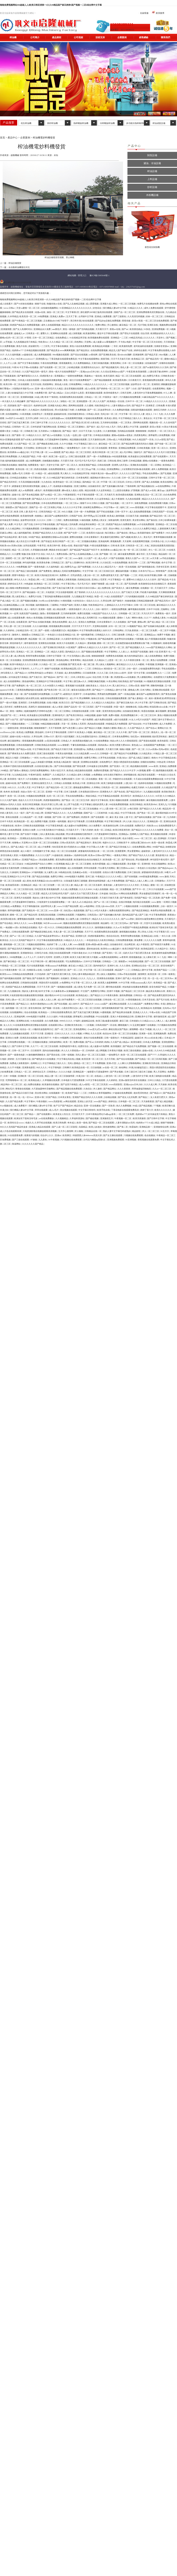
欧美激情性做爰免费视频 (164, 953)
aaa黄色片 (57, 329)
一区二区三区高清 (99, 1084)
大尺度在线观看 (169, 1080)
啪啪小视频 (125, 749)
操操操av (68, 855)
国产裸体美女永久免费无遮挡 (22, 753)
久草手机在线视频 (107, 758)
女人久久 (8, 1025)
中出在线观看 (102, 1016)
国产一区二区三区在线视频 (158, 961)
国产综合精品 (6, 923)
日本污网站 (145, 690)
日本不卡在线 (153, 609)
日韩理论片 (85, 919)
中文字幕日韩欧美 (113, 821)
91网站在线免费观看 (128, 893)
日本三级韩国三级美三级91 (62, 719)
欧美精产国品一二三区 (165, 970)
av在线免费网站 (163, 486)
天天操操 (59, 673)
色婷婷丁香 (52, 944)
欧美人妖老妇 (95, 1127)
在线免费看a (58, 448)
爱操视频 (91, 643)
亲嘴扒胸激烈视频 (96, 681)
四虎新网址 (48, 384)
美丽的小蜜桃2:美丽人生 (115, 728)
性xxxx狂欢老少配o (154, 1038)
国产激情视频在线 (146, 567)
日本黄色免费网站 (121, 736)
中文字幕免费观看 (158, 915)
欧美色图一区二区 (112, 859)
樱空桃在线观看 (56, 961)
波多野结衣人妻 (48, 906)
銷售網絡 (143, 37)
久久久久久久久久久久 (60, 422)
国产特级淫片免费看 (160, 944)
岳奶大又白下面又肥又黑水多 (84, 893)
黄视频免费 (115, 541)
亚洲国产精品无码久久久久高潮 (48, 533)
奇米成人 (71, 1122)
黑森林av (88, 376)
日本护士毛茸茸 (45, 957)
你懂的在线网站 (148, 762)
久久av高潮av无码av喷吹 (158, 749)
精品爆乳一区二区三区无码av (115, 923)
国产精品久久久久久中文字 (45, 499)
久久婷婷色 (9, 630)
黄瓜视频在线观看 (159, 834)
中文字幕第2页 (72, 312)
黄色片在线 (21, 346)
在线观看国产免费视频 (154, 745)
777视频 (157, 1105)
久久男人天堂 (24, 787)
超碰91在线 (15, 736)
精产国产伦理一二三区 (75, 533)
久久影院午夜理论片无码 (73, 639)
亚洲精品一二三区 (119, 337)
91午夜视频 (54, 1139)
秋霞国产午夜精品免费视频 (136, 927)
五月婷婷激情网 (68, 613)
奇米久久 (71, 618)
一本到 (35, 758)
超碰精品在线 (88, 1021)
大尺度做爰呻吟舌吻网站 (57, 439)
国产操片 (91, 427)
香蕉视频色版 (135, 957)
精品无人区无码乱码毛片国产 (55, 893)
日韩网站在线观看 (66, 915)
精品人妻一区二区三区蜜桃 (78, 864)
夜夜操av (172, 915)
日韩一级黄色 (168, 974)
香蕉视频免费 (53, 613)
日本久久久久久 (62, 1033)
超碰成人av (19, 333)
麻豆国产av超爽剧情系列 (56, 516)
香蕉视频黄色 (65, 363)
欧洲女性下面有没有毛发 (161, 927)
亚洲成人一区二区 (25, 651)
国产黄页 (72, 664)
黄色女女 (148, 418)
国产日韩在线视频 (63, 766)
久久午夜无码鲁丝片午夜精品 (51, 830)
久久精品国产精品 (27, 456)
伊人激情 (97, 1089)
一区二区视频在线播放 (86, 541)
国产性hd (32, 622)
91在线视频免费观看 (149, 906)
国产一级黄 (43, 630)
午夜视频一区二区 (123, 1118)
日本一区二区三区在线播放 (86, 808)
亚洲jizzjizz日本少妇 (90, 371)
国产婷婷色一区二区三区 (109, 388)
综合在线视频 (31, 1012)
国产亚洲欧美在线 (107, 354)
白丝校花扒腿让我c (44, 766)
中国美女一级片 (110, 397)
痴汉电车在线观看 (146, 775)
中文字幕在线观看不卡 (156, 507)
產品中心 (13, 137)
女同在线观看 (29, 545)
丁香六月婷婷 (87, 830)
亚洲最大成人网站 (109, 304)
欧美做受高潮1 (13, 885)
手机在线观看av (168, 668)
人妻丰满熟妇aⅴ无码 (121, 405)
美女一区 (169, 830)
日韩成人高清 (93, 414)
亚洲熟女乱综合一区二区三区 (148, 494)
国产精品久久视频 (93, 728)
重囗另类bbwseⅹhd (126, 868)
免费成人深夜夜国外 (20, 1063)
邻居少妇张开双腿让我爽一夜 (153, 575)
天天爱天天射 (67, 461)
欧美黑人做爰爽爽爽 (108, 982)
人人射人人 (124, 651)
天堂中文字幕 (53, 465)
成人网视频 (101, 1050)
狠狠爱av (10, 507)
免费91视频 (114, 715)
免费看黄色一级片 (36, 465)
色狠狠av (39, 516)
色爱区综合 (83, 1046)
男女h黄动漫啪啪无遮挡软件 (79, 834)
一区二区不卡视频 (167, 630)
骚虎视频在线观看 (164, 770)
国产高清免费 (131, 584)
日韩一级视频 (68, 1055)
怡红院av (135, 736)
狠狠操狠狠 (146, 736)
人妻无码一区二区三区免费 (117, 1076)
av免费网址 (65, 982)
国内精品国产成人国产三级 (135, 915)
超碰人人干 (46, 486)
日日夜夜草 (36, 1050)
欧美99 (18, 825)
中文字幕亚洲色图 (54, 825)
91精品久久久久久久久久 (95, 384)
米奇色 (22, 715)
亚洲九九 (162, 804)
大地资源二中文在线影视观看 (59, 592)
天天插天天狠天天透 (109, 898)
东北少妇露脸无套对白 (87, 736)
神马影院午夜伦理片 (160, 859)
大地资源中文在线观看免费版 (51, 902)
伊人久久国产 (99, 401)
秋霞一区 (99, 596)
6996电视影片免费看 (75, 876)
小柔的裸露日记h (58, 630)
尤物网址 (165, 609)
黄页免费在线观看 (64, 859)
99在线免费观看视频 (119, 804)
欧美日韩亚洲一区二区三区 (106, 452)
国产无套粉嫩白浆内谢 (113, 486)
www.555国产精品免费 (68, 906)
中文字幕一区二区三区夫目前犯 (147, 342)
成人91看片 (26, 851)
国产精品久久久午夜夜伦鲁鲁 (104, 995)
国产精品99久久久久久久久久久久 (43, 401)
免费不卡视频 (163, 634)
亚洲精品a (124, 834)
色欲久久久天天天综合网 (30, 800)
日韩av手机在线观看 (127, 974)
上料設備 (152, 179)
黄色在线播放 (12, 808)
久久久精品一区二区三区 (61, 342)
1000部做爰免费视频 (148, 876)
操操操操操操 (44, 707)
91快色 (147, 329)
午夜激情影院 (69, 494)
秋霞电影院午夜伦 (68, 1046)
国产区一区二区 (117, 647)
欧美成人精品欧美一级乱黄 (67, 762)
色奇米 (7, 791)
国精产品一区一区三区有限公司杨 (45, 507)
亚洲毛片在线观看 (23, 898)
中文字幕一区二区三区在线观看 (99, 970)
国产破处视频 (92, 1118)
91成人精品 (114, 813)
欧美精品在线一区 (81, 1067)
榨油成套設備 (159, 123)
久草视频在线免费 (39, 550)
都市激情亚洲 (31, 643)
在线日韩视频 (125, 902)
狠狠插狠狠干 (40, 728)
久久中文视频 (66, 444)
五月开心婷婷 (32, 418)
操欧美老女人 (92, 685)
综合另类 (145, 333)
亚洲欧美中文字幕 (144, 1016)
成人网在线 (19, 656)
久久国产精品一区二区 (25, 444)
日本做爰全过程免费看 (98, 766)
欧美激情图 (141, 371)
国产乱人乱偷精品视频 (74, 304)
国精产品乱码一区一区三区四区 (79, 707)
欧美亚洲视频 (60, 868)
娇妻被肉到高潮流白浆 (89, 851)
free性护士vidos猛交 (15, 418)
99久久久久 (41, 1067)
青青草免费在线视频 (35, 656)
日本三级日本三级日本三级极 (138, 1072)
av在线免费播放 (46, 1118)
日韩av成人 (112, 439)
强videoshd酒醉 (124, 354)
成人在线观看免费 (16, 618)
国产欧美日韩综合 (75, 715)
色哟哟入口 (36, 1063)
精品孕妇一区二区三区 (12, 1084)
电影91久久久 (109, 842)
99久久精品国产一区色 (143, 439)
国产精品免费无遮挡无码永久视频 (137, 444)
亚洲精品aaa (150, 634)
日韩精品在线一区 (29, 868)
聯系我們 (165, 37)
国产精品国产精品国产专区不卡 (85, 550)
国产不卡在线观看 (104, 707)
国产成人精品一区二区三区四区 (76, 452)
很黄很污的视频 (32, 1135)
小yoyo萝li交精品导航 (41, 588)
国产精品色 (163, 579)
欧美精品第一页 (22, 821)
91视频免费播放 (27, 855)
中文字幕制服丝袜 (31, 906)
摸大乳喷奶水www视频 (75, 847)
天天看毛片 (170, 919)
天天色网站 (29, 448)
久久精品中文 (162, 948)
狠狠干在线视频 (52, 668)
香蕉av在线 (115, 329)
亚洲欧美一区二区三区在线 (31, 1076)
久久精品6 (99, 660)
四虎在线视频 (40, 469)
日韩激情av (25, 758)
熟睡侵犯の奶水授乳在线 (28, 698)
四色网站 (78, 342)
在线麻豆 (65, 978)
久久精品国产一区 (29, 817)
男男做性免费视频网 (107, 694)
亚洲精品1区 (105, 736)
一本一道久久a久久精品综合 (79, 902)
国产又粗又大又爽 (130, 592)
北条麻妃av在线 (79, 872)
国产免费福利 (18, 685)
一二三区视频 (33, 724)
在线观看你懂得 (137, 800)
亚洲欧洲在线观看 (161, 690)
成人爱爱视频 (92, 304)
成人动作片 (74, 1004)
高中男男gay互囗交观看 (95, 516)
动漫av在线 (40, 312)
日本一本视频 (10, 1076)
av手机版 (8, 342)
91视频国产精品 (135, 626)
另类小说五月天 (58, 770)
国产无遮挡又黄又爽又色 (59, 974)
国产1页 (30, 813)
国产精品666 (50, 677)
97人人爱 (104, 808)
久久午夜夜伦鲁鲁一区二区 (137, 660)
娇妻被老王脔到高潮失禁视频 (26, 486)
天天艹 (119, 906)
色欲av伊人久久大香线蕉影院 (124, 741)
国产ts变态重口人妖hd (73, 728)
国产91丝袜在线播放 (24, 304)
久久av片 (117, 927)
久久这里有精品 (104, 490)
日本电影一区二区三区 (129, 1101)
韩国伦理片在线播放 (76, 948)
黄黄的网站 (115, 363)
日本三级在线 (134, 872)
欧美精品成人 (82, 995)
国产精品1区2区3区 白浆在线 (85, 422)
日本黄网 (4, 995)
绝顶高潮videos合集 (159, 707)
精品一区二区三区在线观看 (129, 376)
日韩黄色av (52, 1072)
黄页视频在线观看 (94, 393)
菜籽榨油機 (52, 123)
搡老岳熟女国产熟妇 (118, 1029)
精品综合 (78, 1105)
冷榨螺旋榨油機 (107, 123)
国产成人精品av (56, 393)
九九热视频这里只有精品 (25, 342)
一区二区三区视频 (127, 304)
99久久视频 (67, 511)
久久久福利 (52, 1016)
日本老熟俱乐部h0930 (88, 791)
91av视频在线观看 (107, 618)
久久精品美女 (145, 753)
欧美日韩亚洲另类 (121, 830)
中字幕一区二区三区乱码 (113, 482)
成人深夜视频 (75, 333)
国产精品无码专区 (9, 482)
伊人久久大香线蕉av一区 (73, 1050)
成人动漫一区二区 (114, 584)
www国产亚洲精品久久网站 (159, 647)
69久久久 (12, 787)
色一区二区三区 (34, 685)
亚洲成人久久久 (78, 978)
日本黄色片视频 (115, 1050)
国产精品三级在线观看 (27, 571)
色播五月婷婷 (138, 787)
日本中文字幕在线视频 (44, 524)
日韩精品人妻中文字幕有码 (17, 668)
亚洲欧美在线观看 (139, 465)
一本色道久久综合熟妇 (146, 868)
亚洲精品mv (25, 872)
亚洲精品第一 (79, 1072)
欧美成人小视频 (85, 732)
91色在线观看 (37, 1021)
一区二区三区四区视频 (119, 384)
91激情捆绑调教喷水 (36, 1055)
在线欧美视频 (44, 622)
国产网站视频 (154, 562)
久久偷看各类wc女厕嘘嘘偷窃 (65, 991)
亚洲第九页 (81, 936)
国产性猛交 (46, 541)
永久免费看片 (95, 825)
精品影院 (136, 1131)
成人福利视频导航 (23, 533)
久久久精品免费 (81, 753)
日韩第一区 (29, 473)
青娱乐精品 (91, 796)
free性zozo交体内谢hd (49, 601)
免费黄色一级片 (163, 613)
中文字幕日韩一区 (39, 961)
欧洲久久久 (136, 537)
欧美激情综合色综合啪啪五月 (153, 584)
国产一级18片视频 (9, 702)
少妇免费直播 (6, 1072)
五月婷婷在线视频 (109, 422)
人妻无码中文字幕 (140, 1076)
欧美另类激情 (139, 1118)
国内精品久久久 (73, 651)
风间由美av (103, 745)
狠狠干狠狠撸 (69, 838)
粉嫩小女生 (5, 435)
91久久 (51, 927)
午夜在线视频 (65, 1016)
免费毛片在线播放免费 (148, 304)
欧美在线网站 (167, 482)
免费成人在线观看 (95, 749)
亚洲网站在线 (23, 1021)
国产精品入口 (23, 1004)
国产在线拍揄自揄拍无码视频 (34, 719)
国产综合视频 (112, 503)
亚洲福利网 (19, 1016)
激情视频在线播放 (103, 927)
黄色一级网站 (16, 711)
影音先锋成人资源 (9, 855)
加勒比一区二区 (68, 401)
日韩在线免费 (104, 465)
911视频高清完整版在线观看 (157, 681)
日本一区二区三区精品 (43, 337)
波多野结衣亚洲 (28, 520)
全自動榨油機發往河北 (19, 267)
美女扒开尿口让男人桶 (52, 804)
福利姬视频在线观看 (15, 461)
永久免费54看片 (19, 410)
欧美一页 (67, 1042)
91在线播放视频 (11, 1029)
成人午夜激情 (118, 499)
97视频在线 (91, 639)
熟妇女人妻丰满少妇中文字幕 (47, 898)
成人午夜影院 (143, 944)
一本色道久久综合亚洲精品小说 (60, 634)
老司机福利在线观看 (143, 346)
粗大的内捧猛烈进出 (134, 656)
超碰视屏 (144, 427)
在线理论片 (37, 414)
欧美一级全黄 (158, 842)
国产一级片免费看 (85, 719)
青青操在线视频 (23, 1089)
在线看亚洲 (21, 622)
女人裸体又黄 (149, 957)
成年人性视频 (84, 775)
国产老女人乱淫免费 (128, 1097)
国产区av (89, 1042)
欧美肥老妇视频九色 (83, 741)
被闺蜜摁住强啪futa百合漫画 (55, 537)
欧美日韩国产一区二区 (64, 541)
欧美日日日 (64, 702)
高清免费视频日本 (129, 715)
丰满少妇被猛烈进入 (139, 1067)
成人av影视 (90, 388)
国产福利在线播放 (143, 817)
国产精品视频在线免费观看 (69, 1089)
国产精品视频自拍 (146, 486)
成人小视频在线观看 (116, 864)
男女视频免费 (142, 859)
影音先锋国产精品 (158, 987)
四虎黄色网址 (140, 435)
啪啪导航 (22, 465)
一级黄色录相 (12, 728)
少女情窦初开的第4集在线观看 (135, 469)
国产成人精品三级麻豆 (140, 758)
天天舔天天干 (72, 830)
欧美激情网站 (89, 333)
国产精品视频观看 (103, 380)
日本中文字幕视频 (92, 961)
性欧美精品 (123, 681)
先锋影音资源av (161, 346)
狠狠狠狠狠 (141, 431)
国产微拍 (27, 978)
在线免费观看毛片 (167, 825)
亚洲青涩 (150, 405)
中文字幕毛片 (38, 787)
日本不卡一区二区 (134, 401)
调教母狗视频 (157, 685)
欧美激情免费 (126, 346)
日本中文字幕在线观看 (56, 732)
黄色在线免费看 (60, 622)
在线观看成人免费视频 (54, 919)
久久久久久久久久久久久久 (29, 647)
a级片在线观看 (121, 719)
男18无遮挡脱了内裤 (65, 410)
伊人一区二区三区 (157, 550)
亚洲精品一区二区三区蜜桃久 (72, 427)
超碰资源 (145, 851)
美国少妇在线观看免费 (60, 953)
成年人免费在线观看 (154, 308)
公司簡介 (34, 37)
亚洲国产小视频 (44, 808)
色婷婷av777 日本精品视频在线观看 (29, 350)
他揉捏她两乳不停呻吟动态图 (38, 711)
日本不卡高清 (6, 821)
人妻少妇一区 (130, 783)
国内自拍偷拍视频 (51, 1050)
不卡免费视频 (99, 1063)
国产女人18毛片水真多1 (96, 910)
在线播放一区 (147, 588)
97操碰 (34, 1139)
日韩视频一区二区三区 (129, 613)
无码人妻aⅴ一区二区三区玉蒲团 (21, 999)
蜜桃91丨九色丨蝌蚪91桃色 (130, 618)
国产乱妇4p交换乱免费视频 (108, 320)
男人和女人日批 (145, 932)
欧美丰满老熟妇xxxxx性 (42, 1004)
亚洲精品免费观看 (127, 448)
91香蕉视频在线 (133, 999)
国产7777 (152, 1055)
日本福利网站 (89, 694)
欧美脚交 (67, 1135)
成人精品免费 (59, 609)
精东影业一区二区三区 (115, 668)
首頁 (2, 137)
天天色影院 (5, 550)
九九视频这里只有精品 (83, 596)
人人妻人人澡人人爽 (47, 999)
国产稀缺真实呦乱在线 (48, 444)
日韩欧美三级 (31, 431)
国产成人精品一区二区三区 (24, 847)
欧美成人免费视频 (25, 732)
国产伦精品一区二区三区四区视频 (151, 1059)
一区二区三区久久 (166, 431)
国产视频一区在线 (51, 1008)
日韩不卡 (72, 732)
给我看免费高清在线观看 (72, 397)
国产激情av (15, 770)
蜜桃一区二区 (157, 885)
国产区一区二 (63, 677)
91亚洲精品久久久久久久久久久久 (76, 308)
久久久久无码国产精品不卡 (23, 940)
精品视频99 (73, 630)
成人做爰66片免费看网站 (76, 825)
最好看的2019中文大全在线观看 (60, 995)
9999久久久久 (66, 1021)
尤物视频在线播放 (51, 461)
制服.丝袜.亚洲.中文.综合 (33, 554)
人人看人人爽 (65, 944)
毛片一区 (42, 927)
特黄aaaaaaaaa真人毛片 (142, 982)
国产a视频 (125, 537)
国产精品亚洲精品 (141, 910)
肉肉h (107, 1042)
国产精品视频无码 (110, 367)
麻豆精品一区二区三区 (110, 444)
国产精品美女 (83, 350)
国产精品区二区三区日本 (133, 991)
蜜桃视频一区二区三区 (14, 944)
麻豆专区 (140, 554)
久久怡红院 (105, 562)
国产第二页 (122, 1127)
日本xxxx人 (9, 698)
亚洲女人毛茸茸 (99, 579)
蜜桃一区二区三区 (106, 643)
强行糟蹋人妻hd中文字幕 (115, 308)
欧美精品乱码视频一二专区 (105, 346)
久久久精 (116, 477)
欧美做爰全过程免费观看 (140, 456)
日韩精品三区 (57, 562)
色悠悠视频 (79, 910)
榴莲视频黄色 (16, 609)
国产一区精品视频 (127, 694)
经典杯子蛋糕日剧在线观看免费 (19, 766)
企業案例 (122, 37)
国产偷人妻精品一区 (138, 698)
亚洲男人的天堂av (120, 465)
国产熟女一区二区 (146, 813)
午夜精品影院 (127, 1038)
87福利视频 (37, 872)
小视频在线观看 (131, 906)
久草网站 (96, 787)
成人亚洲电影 (160, 838)
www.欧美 (154, 766)
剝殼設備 (152, 155)
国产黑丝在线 (53, 1055)
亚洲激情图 (6, 329)
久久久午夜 (121, 732)
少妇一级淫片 (102, 609)
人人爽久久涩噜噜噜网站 (130, 1063)
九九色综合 (46, 482)
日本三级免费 (70, 791)
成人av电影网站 (87, 906)
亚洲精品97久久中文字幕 (19, 876)
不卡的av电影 (125, 342)
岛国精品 (83, 1127)
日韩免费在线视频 (16, 1042)
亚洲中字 (77, 694)
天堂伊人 (160, 337)
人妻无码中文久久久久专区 (164, 851)
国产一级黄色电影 (36, 567)
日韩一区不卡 (121, 511)
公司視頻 (78, 37)
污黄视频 (139, 639)
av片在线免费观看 (146, 524)
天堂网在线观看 (100, 626)
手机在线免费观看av (75, 796)
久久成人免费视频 (69, 889)
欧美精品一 (13, 838)
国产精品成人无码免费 (67, 524)
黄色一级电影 (69, 329)
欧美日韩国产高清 (131, 948)
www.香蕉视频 (137, 507)
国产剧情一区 (136, 923)
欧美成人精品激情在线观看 (80, 770)
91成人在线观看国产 (114, 596)
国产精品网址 (110, 1089)
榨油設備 (152, 171)
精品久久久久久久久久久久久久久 (78, 325)
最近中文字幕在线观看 (108, 333)
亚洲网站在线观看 (59, 333)
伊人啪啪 (79, 1131)
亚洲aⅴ (58, 1135)
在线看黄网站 (159, 388)
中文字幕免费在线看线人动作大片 (95, 630)
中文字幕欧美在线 (41, 749)
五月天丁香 (71, 316)
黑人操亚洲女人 (19, 596)
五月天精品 (152, 554)
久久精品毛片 (59, 775)
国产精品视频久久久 (135, 647)
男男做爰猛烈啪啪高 (142, 1089)
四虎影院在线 (47, 410)
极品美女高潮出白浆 (156, 991)
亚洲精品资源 (53, 639)
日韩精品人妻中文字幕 (116, 690)
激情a (43, 613)
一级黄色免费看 (167, 461)
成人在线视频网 (75, 868)
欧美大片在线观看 (66, 643)
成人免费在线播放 (32, 1084)
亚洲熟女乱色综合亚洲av (32, 838)
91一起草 (14, 613)
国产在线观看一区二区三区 (53, 367)
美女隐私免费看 (47, 859)
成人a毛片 (103, 558)
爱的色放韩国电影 (97, 881)
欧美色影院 (163, 741)
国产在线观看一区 (100, 817)
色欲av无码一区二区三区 (33, 791)
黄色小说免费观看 (159, 660)
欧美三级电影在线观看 (112, 783)
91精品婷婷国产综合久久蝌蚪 (39, 864)
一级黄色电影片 (74, 609)
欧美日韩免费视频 (9, 456)
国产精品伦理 (31, 915)
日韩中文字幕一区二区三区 (162, 477)
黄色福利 (39, 732)
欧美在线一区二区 (24, 469)
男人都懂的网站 (145, 677)
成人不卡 (74, 698)
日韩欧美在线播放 (9, 465)
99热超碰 (28, 584)
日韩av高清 (134, 685)
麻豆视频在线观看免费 (157, 800)
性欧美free (43, 342)
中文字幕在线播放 (60, 346)
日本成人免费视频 (152, 1042)
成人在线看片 (6, 304)
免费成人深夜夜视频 (67, 579)
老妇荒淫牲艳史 (159, 736)
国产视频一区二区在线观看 (161, 1046)
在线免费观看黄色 (57, 469)
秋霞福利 (133, 1127)
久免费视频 (81, 410)
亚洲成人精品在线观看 (40, 1127)
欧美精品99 (146, 1008)
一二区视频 (88, 1025)
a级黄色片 (67, 694)
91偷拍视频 (85, 520)
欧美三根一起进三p (58, 456)
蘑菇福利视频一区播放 (127, 571)
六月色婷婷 (40, 974)
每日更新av (110, 533)
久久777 (148, 618)
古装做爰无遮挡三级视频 (76, 881)
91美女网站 (112, 681)
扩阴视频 (135, 490)
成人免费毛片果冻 (151, 376)
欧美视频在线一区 (45, 558)
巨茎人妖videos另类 (105, 906)
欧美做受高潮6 (120, 380)
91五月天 (165, 1131)
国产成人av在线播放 (52, 435)
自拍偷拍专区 (94, 486)
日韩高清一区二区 (134, 545)
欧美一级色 (82, 1122)
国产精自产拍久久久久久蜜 (142, 855)
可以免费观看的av (74, 961)
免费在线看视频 (71, 520)
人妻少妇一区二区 (91, 575)
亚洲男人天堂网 (61, 957)
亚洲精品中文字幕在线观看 (49, 681)
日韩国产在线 (76, 516)
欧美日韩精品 (136, 804)
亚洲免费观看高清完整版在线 (151, 312)
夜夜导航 (105, 359)
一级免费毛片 (113, 1055)
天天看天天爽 (112, 749)
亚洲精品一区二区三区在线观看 (15, 762)
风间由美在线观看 (96, 724)
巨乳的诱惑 (76, 575)
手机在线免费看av (151, 473)
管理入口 (82, 275)
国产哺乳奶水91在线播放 (44, 1059)
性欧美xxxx (152, 825)
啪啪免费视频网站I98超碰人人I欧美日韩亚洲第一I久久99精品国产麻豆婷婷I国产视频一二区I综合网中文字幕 (51, 5)
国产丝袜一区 (159, 817)
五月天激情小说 (23, 1059)
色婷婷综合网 (40, 405)
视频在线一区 (156, 422)
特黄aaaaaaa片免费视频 (56, 965)
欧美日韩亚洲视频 (31, 804)
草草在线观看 (90, 868)
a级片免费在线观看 (104, 719)
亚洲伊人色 (113, 965)
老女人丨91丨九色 (155, 414)
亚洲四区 (156, 384)
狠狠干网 (145, 685)
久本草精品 (13, 316)
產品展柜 (56, 37)
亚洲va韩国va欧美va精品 (97, 944)
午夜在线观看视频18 (100, 545)
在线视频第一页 (56, 1093)
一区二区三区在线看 (49, 1046)
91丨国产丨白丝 (129, 388)
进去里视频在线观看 (74, 388)
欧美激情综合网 (111, 825)
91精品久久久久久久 (74, 940)
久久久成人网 (150, 1084)
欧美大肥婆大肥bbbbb (120, 745)
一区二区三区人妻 (64, 885)
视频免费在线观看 (167, 325)
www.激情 (78, 558)
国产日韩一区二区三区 (139, 732)
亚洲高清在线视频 (47, 915)
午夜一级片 (42, 456)
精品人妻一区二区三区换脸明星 (60, 1076)
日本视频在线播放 (49, 528)
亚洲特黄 (146, 864)
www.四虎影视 (55, 1101)
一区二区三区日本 (148, 715)
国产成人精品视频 (164, 1101)
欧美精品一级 (160, 982)
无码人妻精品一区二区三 (80, 1063)
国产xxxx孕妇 (128, 919)
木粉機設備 (152, 195)
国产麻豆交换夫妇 (125, 702)
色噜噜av (16, 842)
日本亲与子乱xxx (67, 499)
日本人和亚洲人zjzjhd (81, 677)
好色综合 (97, 308)
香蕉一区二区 (105, 779)
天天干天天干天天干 (82, 626)
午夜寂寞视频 (124, 439)
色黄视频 (157, 1008)
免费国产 (47, 775)
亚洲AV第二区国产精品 (46, 1097)
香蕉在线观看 (12, 817)
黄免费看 (138, 940)
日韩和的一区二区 (21, 427)
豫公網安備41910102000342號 (15, 282)
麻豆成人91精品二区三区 (80, 965)
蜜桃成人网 (133, 690)
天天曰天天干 (148, 613)
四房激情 (12, 405)
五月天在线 (36, 384)
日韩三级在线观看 (77, 456)
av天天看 (154, 558)
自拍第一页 (97, 838)
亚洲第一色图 (45, 609)
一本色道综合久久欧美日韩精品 (100, 940)
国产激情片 (118, 601)
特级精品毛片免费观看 (117, 724)
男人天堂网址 (160, 1072)
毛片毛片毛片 (84, 584)
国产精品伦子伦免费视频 (126, 753)
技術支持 (100, 37)
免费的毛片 (140, 825)
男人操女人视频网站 (106, 664)
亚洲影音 (49, 1033)
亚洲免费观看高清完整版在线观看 (39, 660)
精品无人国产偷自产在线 (121, 350)
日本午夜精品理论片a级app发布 (101, 1114)
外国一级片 (119, 707)
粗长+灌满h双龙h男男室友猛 (162, 698)
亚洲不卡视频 (113, 991)
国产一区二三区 (75, 970)
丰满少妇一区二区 (85, 1076)
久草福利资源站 (77, 1118)
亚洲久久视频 (80, 605)
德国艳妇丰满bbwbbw (100, 477)
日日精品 (5, 906)
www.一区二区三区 (143, 838)
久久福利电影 (53, 567)
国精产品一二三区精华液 (96, 813)
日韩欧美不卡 (123, 842)
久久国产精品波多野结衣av (48, 936)
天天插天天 (109, 494)
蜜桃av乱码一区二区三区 (12, 337)
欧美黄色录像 (43, 562)
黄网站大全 (163, 728)
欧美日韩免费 (60, 1122)
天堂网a (88, 342)
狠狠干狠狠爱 (98, 584)
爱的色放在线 (93, 948)
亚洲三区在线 (10, 499)
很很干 (3, 796)
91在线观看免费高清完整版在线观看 (30, 1025)
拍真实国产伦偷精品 (29, 613)
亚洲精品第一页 (155, 821)
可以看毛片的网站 (107, 868)
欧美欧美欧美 (168, 791)
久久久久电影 (65, 1072)
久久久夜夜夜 (124, 1089)
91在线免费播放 (101, 741)
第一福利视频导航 (85, 634)
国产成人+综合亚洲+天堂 (135, 978)
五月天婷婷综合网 (112, 838)
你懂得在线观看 (167, 363)
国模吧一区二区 (13, 558)
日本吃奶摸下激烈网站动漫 (44, 427)
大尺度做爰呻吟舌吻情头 (106, 834)
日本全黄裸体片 (91, 537)
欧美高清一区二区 (28, 316)
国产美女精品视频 (31, 494)
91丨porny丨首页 (100, 528)
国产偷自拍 (152, 520)
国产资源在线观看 (148, 741)
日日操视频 (96, 1067)
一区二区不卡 (126, 503)
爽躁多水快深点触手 (59, 550)
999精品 (5, 770)
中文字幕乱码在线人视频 (69, 1059)
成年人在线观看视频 (51, 325)
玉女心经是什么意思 (74, 393)
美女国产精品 (68, 936)
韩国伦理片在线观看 (49, 982)
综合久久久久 (93, 601)
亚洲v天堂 (112, 1063)
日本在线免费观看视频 (52, 503)
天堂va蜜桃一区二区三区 (28, 308)
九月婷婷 (171, 817)
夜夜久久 (171, 991)
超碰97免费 (102, 715)
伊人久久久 (88, 609)
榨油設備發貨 (14, 263)
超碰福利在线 (60, 414)
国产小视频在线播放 (15, 724)
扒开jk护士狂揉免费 (62, 808)
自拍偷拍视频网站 (50, 308)
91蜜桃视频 (105, 1012)
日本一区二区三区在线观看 (95, 448)
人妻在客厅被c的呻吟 (158, 371)
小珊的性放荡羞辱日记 (43, 1029)
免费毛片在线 (35, 596)
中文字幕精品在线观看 (109, 796)
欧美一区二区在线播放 (11, 660)
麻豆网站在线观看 (118, 1004)
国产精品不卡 (138, 405)
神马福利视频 (29, 562)
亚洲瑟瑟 (48, 414)
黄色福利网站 (28, 681)
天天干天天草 (43, 987)
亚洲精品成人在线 (150, 936)
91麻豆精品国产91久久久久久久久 (158, 397)
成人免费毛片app (69, 567)
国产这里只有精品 (69, 1084)
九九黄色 (97, 431)
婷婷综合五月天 (15, 584)
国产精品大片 (87, 1004)
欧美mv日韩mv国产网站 (99, 855)
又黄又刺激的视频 (100, 363)
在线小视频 (52, 702)
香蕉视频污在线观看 (75, 685)
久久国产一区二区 (63, 558)
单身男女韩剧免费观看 (161, 910)
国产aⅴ (125, 329)
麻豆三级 (124, 1021)
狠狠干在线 (40, 304)
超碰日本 (139, 1038)
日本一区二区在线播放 (133, 363)
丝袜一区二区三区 (154, 316)
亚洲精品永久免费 (42, 329)
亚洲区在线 (152, 325)
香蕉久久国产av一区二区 (137, 558)
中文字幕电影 (55, 1067)
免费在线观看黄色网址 (120, 910)
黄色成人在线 (61, 384)
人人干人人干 (37, 668)
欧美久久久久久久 (163, 1110)
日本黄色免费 (24, 499)
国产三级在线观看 (21, 1139)
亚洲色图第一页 (84, 401)
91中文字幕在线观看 (96, 1080)
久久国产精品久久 (136, 728)
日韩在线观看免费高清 (61, 1012)
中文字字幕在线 (128, 813)
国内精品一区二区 (91, 482)
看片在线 (22, 537)
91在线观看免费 (15, 1135)
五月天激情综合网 (97, 439)
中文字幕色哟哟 (150, 724)
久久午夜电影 (94, 953)
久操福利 (14, 872)
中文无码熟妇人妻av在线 (79, 656)
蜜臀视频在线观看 (26, 919)
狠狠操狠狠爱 (98, 656)
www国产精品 (100, 1101)
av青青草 (124, 957)
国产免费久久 (28, 558)
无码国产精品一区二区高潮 (147, 898)
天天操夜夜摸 (148, 1101)
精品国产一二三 (122, 970)
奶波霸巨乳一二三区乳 (39, 346)
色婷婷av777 (141, 1114)
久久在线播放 (120, 622)
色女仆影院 (127, 838)
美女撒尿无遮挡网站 (110, 537)
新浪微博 (158, 13)
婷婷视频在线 (130, 775)
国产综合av (151, 728)
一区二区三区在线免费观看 (157, 320)
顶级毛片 (138, 452)
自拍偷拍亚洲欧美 (131, 711)
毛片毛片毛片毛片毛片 (86, 461)
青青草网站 (75, 660)
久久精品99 (34, 410)
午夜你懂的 (41, 1101)
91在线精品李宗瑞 (78, 337)
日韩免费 (160, 405)
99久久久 (44, 418)
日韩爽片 (67, 1067)
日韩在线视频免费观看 (116, 698)
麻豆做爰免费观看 (127, 554)
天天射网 (127, 541)
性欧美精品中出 (102, 405)
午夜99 (15, 367)
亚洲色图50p (80, 749)
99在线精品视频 (136, 961)
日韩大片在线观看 (53, 838)
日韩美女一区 (32, 333)
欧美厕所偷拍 (144, 533)
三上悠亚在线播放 (121, 490)
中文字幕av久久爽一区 (97, 847)
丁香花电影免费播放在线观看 (57, 596)
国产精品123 (21, 673)
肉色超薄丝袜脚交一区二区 (92, 524)
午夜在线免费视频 (49, 363)
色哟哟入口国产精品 (140, 834)
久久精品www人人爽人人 (152, 1021)
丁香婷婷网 (130, 486)
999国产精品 (34, 537)
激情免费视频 (126, 995)
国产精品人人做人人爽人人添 (140, 881)
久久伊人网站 (84, 838)
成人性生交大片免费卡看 (28, 541)
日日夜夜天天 (135, 380)
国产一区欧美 (108, 1105)
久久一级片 (19, 813)
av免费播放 (97, 775)
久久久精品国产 (135, 1004)
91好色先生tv (79, 601)
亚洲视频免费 (160, 1033)
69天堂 (159, 796)
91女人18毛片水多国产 (140, 719)
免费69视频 (78, 1042)
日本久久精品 (154, 1080)
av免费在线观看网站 (109, 957)
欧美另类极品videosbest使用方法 (47, 881)
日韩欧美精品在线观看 (46, 745)
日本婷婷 (99, 1042)
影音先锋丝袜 (35, 1008)
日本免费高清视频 (37, 702)
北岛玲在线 (5, 367)
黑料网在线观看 (76, 405)
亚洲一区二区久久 (160, 448)
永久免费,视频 (52, 1021)
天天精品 (144, 885)
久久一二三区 (164, 673)
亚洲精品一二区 (42, 651)
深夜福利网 (113, 520)
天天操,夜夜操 (132, 630)
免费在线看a (62, 554)
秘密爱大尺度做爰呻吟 (98, 1072)
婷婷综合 (113, 1101)
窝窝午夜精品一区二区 (23, 575)
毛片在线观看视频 (35, 965)
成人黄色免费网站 (73, 673)
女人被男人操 (51, 872)
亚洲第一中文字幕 (54, 791)
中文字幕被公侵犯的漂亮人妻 (94, 804)
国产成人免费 (6, 524)
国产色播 (132, 622)
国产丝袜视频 (136, 681)
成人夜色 (27, 881)
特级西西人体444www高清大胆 (87, 1135)
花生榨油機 (26, 123)
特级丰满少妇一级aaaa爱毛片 (105, 473)
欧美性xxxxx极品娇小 (111, 948)
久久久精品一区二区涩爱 (28, 893)
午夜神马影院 (35, 775)
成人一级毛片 (31, 609)
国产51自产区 (12, 719)
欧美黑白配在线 (8, 919)
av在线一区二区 (110, 1067)
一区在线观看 (95, 872)
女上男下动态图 (71, 804)
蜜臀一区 (151, 770)
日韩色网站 (118, 630)
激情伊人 (16, 634)
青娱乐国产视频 (81, 545)
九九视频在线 (14, 991)
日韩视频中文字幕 (41, 851)
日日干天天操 (85, 431)
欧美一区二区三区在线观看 (134, 1055)
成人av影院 (84, 1084)
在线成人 (99, 1076)
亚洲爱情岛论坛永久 (91, 367)
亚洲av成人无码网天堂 (87, 618)
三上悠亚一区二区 (113, 660)
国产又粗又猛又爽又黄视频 (86, 1012)
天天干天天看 (37, 1033)
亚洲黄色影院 (28, 1067)
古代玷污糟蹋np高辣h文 (94, 1139)
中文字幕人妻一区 (39, 452)
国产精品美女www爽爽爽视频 (61, 350)
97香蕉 (28, 337)
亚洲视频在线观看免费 (55, 618)
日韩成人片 (66, 741)
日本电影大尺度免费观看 (73, 1080)
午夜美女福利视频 (64, 753)
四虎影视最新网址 (52, 800)
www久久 (94, 753)
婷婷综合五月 (39, 1072)
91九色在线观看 (153, 787)
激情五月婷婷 (160, 410)
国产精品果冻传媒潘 (122, 1012)
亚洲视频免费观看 (116, 1139)
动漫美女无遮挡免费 (10, 868)
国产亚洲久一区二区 (119, 766)
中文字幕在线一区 (37, 477)
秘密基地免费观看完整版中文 (55, 698)
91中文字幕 (124, 982)
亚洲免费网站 (113, 469)
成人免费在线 (104, 588)
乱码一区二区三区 (55, 796)
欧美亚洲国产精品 (88, 465)
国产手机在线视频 (105, 511)
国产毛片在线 (163, 999)
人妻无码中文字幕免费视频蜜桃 (147, 393)
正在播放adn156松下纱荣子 (56, 320)
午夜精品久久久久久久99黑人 (109, 876)
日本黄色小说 (157, 541)
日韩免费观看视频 (124, 940)
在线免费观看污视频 (158, 503)
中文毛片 (18, 524)
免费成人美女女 (99, 520)
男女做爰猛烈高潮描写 (150, 893)
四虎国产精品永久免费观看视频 (25, 325)
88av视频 (163, 354)
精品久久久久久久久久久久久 (156, 499)
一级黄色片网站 (120, 855)
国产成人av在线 (148, 490)
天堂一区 (65, 724)
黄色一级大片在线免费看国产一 (64, 371)
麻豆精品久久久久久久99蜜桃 (130, 664)
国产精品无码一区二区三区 (163, 516)
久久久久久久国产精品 (130, 473)
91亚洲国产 (71, 647)
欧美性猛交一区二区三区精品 (67, 482)
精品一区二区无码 (21, 550)
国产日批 (28, 524)
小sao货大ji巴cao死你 (97, 1029)
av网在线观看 (69, 1101)
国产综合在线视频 (79, 354)
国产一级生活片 (25, 405)
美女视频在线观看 (69, 1110)
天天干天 (89, 932)
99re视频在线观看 (61, 354)
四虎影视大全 (46, 376)
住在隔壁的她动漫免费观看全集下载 (132, 643)
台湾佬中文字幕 (86, 316)
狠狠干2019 (85, 503)
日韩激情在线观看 (80, 711)
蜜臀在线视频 (76, 537)
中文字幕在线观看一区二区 (90, 494)
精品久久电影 (12, 758)
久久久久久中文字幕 (72, 507)
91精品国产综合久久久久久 (105, 613)
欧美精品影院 (147, 948)
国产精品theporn (166, 868)
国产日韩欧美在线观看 (72, 758)
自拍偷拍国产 (151, 363)
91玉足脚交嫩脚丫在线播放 (143, 1025)
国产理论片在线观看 (130, 333)
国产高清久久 (118, 588)
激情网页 (142, 974)
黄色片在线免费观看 (93, 1038)
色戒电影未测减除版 (63, 486)
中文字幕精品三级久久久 (130, 418)
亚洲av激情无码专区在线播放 (133, 1080)
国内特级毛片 (100, 965)
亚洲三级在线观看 (46, 753)
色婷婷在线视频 (146, 783)
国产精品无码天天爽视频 (20, 948)
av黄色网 (93, 354)
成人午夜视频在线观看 (155, 639)
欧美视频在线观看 (52, 490)
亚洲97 (118, 978)
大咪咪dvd (93, 1093)
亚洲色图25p (42, 359)
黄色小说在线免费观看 (81, 346)
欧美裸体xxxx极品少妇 (19, 452)
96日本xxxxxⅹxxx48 (52, 923)
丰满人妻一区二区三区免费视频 (68, 932)
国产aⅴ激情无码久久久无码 (156, 367)
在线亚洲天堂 (60, 970)
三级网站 (54, 605)
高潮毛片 (32, 707)
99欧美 (39, 919)
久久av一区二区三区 (162, 1089)
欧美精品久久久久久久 (144, 796)
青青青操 (113, 448)
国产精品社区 (21, 507)
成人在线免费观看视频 (140, 511)
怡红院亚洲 (57, 847)
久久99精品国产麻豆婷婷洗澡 (61, 477)
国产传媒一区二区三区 (165, 444)
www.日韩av (9, 308)
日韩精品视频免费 (145, 601)
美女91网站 (114, 528)
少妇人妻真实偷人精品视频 (52, 834)
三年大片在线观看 (155, 889)
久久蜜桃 (89, 405)
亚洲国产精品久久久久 (56, 813)
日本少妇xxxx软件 (118, 673)
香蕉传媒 (126, 320)
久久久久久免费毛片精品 (145, 528)
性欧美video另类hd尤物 (11, 545)
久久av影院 (160, 439)
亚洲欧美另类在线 (73, 1025)
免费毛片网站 (10, 380)
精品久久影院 (57, 651)
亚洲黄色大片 (106, 791)
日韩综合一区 (140, 995)
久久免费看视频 (7, 346)
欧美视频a (38, 618)
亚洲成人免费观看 (103, 316)
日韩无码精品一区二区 (50, 511)
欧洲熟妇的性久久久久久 (163, 333)
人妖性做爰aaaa (56, 418)
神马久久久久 (20, 579)
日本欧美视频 (143, 448)
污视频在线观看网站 (36, 944)
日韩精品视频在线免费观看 (69, 927)
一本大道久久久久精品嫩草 (13, 401)
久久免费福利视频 (121, 410)
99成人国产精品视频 (142, 1105)
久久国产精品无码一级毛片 (35, 371)
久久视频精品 (62, 1118)
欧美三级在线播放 (132, 1050)
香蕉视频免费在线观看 (153, 380)
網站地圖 (72, 275)
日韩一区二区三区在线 (145, 605)
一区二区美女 (125, 422)
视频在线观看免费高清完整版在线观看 (80, 898)
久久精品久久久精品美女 (104, 702)
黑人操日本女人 (120, 685)
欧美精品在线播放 (29, 927)
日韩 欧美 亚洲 (118, 545)
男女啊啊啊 (84, 698)
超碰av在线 (147, 1050)
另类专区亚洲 (162, 567)
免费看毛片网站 (98, 991)
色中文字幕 (167, 562)
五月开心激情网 (66, 1131)
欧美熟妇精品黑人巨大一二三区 (76, 668)
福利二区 (124, 507)
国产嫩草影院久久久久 (28, 376)
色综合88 (107, 1033)
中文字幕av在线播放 (29, 367)
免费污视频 (169, 656)
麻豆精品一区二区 (128, 325)
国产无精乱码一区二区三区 (35, 910)
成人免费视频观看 (43, 354)
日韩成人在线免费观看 (11, 830)
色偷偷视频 (130, 601)
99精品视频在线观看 (50, 724)
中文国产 (85, 991)
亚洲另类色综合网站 (112, 711)
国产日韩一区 (59, 817)
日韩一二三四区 (54, 520)
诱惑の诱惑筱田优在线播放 (127, 762)
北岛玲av (167, 1008)
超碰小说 (16, 494)
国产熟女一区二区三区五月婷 (76, 800)
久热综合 (87, 1089)
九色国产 (47, 970)
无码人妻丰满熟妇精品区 (84, 974)
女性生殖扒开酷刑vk (113, 775)
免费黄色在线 (20, 707)
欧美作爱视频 (99, 864)
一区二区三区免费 (148, 630)
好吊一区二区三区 (117, 626)
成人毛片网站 (126, 452)
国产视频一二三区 (129, 575)
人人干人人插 (10, 363)
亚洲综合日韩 (93, 783)
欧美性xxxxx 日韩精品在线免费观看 (17, 974)
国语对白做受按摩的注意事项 (150, 919)
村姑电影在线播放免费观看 (135, 987)
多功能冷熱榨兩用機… (136, 123)
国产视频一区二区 (108, 554)
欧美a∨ (171, 864)
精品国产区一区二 (9, 715)
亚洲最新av (59, 376)
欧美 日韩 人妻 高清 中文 (26, 511)
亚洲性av (16, 859)
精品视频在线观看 (78, 439)
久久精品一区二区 (48, 664)
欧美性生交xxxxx (16, 1122)
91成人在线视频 (101, 889)
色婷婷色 (56, 779)
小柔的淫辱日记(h (69, 1008)
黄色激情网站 (109, 1127)
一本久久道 (165, 936)
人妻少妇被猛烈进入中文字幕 (20, 393)
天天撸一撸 (107, 677)
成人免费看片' (21, 1105)
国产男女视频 (116, 1072)
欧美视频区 (116, 1046)
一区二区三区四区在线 (23, 889)
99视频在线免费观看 (36, 796)
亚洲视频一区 (161, 664)
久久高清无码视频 (136, 316)
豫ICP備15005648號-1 (100, 275)
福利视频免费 (20, 639)
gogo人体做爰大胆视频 (42, 762)
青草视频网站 (105, 1093)
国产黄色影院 (144, 388)
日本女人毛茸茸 (133, 482)
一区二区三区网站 (62, 711)
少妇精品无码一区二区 (27, 630)
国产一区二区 (138, 749)
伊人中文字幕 (141, 702)
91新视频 (141, 770)
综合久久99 (105, 685)
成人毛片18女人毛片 (106, 427)
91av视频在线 (6, 1105)
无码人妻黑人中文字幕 (128, 427)
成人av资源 (57, 707)
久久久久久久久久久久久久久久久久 (103, 592)
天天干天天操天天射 (121, 359)
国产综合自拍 (135, 724)
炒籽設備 (152, 187)
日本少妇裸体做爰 (167, 520)
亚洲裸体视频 (27, 397)
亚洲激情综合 (27, 953)
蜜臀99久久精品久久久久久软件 (142, 579)
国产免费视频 (84, 567)
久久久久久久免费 (153, 940)
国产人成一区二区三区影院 (65, 1127)
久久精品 (101, 469)
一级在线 (97, 376)
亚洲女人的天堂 (85, 1101)
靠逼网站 (16, 1144)
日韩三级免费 (118, 634)
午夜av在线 (154, 1012)
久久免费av (126, 528)
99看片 (167, 872)
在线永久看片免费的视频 (115, 872)
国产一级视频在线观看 (62, 987)
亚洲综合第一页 (43, 448)
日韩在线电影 (76, 1038)
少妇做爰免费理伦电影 (150, 668)
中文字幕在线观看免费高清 (50, 940)
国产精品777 (98, 690)
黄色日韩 (97, 842)
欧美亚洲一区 (154, 974)
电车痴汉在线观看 (141, 902)
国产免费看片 (158, 533)
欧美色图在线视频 (124, 494)
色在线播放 (150, 1135)
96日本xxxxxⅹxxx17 (25, 359)
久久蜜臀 (16, 554)
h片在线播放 (32, 779)
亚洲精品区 (26, 885)
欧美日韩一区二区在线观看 (17, 384)
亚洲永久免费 (29, 830)
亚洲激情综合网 (161, 1127)
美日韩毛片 (126, 796)
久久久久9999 (85, 889)
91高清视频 (25, 414)
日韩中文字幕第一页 (56, 656)
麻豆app (161, 490)
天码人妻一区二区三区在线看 (18, 626)
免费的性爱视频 (101, 770)
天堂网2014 (26, 842)
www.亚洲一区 (56, 910)
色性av (29, 618)
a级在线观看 (53, 473)
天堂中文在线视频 (152, 923)
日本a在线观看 (127, 825)
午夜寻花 (41, 545)
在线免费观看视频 (99, 350)
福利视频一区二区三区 (16, 1008)
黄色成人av (137, 745)
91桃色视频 (66, 601)
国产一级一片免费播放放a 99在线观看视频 (107, 456)
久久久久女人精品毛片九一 (105, 567)
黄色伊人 (155, 732)
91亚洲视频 (59, 864)
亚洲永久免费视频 (87, 622)
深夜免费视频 (141, 503)
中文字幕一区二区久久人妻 (132, 414)
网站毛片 (10, 1089)
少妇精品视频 (73, 367)
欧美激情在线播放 (51, 1084)
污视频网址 (81, 915)
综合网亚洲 (129, 944)
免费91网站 (100, 325)
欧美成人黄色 (111, 418)
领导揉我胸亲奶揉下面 (113, 1008)
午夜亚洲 (130, 371)
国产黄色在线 (128, 859)
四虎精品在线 (84, 579)
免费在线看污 (68, 779)
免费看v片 (65, 575)
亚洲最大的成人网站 (58, 405)
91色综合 (26, 736)
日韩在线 (112, 461)
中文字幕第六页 (162, 932)
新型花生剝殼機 (152, 247)
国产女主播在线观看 (113, 1135)
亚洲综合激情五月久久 (42, 783)
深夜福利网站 (55, 1042)
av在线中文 (5, 634)
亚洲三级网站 (80, 486)
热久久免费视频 (124, 1105)
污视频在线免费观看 (134, 1135)
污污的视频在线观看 (135, 596)
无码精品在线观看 (126, 431)
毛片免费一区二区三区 (94, 987)
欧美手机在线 (103, 1110)
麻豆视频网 (161, 711)
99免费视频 (21, 567)
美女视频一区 (134, 864)
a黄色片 (38, 490)
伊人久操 (127, 821)
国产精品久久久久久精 (150, 808)
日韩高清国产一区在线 (163, 511)
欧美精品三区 (138, 359)
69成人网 (39, 397)
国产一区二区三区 (63, 1029)
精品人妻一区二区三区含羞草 (88, 885)
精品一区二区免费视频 (121, 889)
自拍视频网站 (12, 414)
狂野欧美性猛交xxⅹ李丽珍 (40, 673)
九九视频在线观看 (152, 791)
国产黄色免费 (79, 766)
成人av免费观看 (26, 490)
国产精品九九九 (132, 1008)
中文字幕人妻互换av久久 (75, 681)
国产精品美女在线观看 (23, 312)
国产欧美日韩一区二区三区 (57, 690)
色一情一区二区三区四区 (135, 550)
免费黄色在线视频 (115, 656)
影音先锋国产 (167, 965)
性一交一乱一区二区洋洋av (161, 978)
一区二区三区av (71, 503)
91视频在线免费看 (163, 783)
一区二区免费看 (48, 579)
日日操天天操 (132, 516)
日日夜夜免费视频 (95, 821)
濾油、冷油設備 (152, 163)
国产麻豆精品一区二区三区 (17, 961)
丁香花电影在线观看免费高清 (63, 359)
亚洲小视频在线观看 (119, 800)
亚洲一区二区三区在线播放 (46, 842)
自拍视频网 (151, 673)
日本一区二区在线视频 (11, 562)
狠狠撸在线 (131, 707)
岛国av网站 (143, 707)
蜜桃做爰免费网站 (82, 787)
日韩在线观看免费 (21, 932)
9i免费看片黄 (41, 393)
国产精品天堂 (151, 354)
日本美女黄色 (64, 1097)
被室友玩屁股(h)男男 (81, 690)
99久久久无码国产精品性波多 (14, 1127)
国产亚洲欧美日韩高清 (54, 647)
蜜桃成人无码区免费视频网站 (67, 571)
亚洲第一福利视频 (58, 821)
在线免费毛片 (106, 762)
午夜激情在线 (7, 825)
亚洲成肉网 (103, 541)
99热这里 (161, 762)
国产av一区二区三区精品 (106, 902)
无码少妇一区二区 (109, 414)
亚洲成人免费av (57, 316)
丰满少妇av (122, 758)
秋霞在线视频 (148, 711)
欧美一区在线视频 (128, 567)
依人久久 (157, 1029)
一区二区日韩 (107, 851)
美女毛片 (148, 537)
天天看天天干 (102, 329)
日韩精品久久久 (103, 634)
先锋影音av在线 (34, 970)
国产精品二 (144, 1097)
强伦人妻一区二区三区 (131, 367)
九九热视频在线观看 (20, 1033)
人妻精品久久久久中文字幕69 (119, 605)
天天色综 (16, 371)
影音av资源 (137, 320)
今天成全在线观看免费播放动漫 (148, 779)
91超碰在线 (57, 855)
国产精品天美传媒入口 (120, 847)
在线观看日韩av (56, 1025)
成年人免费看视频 (160, 469)
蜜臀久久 (45, 333)
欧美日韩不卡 (45, 1038)
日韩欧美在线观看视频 (34, 825)
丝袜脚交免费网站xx (93, 507)
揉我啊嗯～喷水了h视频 (140, 1029)
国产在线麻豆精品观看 (154, 626)
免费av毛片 (17, 473)
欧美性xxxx (45, 779)
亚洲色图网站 (80, 1029)
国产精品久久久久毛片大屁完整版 (160, 452)
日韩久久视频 (98, 503)
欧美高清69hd (150, 804)
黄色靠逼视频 (26, 728)
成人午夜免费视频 (116, 881)
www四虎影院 (116, 1084)
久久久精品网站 (13, 528)
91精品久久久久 (135, 308)
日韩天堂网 (126, 393)
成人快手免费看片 (66, 999)
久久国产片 (56, 694)
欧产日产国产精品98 (63, 1105)
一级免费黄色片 (73, 448)
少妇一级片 (132, 668)
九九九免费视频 (75, 813)
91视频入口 (5, 1046)
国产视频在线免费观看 (92, 651)
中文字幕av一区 (111, 507)
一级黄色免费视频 (74, 376)
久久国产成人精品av (120, 1042)
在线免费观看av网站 (142, 847)
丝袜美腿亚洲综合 (76, 414)
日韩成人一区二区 (93, 397)
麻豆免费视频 (132, 588)
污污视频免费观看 (31, 528)
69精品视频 (90, 715)
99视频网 (64, 1038)
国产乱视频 (166, 473)
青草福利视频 (14, 910)
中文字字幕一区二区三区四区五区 (98, 571)
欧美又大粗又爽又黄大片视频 (84, 957)
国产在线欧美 (38, 978)
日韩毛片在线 (41, 953)
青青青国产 (161, 571)
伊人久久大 (88, 927)
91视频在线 (56, 431)
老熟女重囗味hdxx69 (141, 842)
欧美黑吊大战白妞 (95, 533)
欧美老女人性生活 (62, 1114)
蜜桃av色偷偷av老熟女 (122, 435)
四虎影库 (152, 431)
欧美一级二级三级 (86, 664)
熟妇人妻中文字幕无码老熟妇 (117, 1131)
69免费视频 (43, 316)
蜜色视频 (172, 711)
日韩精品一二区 (110, 961)
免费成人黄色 (159, 618)
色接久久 (29, 1122)
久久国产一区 (90, 558)
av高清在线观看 (52, 741)
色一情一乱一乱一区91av (22, 1097)
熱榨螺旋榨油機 (80, 123)
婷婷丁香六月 (147, 1110)
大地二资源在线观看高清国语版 (159, 545)
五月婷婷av (43, 431)
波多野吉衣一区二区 (140, 384)
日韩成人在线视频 (63, 783)
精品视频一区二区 (37, 639)
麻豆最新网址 (14, 741)
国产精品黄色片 (84, 842)
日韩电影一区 (106, 753)
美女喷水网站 (139, 520)
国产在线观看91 (161, 456)
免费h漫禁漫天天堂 (110, 575)
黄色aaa (133, 533)
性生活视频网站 (159, 864)
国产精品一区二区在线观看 (101, 1122)
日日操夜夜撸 (89, 673)
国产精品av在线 (24, 749)
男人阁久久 (66, 473)
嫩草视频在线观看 (137, 609)
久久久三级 (102, 673)
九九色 (66, 435)
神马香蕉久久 (7, 673)
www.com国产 (101, 1004)
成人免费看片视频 (39, 821)
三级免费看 (9, 469)
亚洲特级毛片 (58, 715)
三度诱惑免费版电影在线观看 (29, 690)
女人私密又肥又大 (159, 1097)
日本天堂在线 (148, 999)
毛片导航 (142, 325)
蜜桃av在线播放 (150, 461)
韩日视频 (30, 605)
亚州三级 (90, 876)
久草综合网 (106, 601)
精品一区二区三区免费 (44, 885)
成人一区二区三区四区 (90, 1008)
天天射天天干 (78, 1114)
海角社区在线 (97, 698)
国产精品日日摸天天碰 (23, 1093)
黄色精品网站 (62, 660)
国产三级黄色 (120, 316)
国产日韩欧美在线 (158, 702)
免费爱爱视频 (45, 868)
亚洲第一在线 (145, 1033)
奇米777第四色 (51, 397)
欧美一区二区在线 (16, 796)
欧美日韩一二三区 (137, 562)
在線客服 (144, 13)
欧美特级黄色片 (111, 393)
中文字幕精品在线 (167, 758)
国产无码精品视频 (86, 329)
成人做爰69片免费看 (100, 1046)
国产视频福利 (53, 978)
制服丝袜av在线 (54, 304)
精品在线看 (90, 490)
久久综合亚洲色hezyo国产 (113, 371)
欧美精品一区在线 (116, 401)
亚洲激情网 (138, 354)
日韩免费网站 (75, 384)
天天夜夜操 (169, 342)
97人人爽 (168, 393)
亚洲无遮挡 (125, 520)
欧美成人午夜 (79, 783)
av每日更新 (133, 808)
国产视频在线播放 (29, 601)
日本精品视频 (135, 461)
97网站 (86, 1033)
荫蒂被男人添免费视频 (159, 435)
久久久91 (41, 520)
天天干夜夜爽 (55, 728)
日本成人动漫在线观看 (29, 380)
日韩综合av (97, 668)
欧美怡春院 (136, 1042)
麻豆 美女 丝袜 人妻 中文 (121, 817)
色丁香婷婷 (80, 592)
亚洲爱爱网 (120, 851)
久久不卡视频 (14, 1067)
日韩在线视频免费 (25, 745)
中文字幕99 (29, 1101)
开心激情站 (112, 325)
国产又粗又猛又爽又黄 (19, 422)
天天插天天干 (161, 588)
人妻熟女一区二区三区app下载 (81, 469)
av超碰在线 (27, 354)
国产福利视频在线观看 (11, 978)
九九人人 (91, 978)
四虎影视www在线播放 (125, 677)
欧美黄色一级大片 (16, 779)
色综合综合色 (113, 936)
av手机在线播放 (167, 558)
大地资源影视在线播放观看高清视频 (26, 995)
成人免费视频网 (33, 461)
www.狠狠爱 (54, 452)
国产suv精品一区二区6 (51, 494)
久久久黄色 (125, 965)
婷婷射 (11, 1059)
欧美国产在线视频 (139, 651)
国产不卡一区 (139, 889)
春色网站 (123, 1067)
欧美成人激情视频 (116, 516)
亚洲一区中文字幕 (136, 673)
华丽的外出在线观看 (122, 779)
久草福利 (162, 1055)
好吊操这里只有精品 (10, 520)
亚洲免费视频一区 (160, 329)
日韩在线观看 (84, 528)
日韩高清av (92, 915)
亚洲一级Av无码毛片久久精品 (49, 388)
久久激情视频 (109, 431)
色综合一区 (25, 1029)
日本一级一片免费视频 (85, 511)
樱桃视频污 (123, 1025)
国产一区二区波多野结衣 (99, 410)
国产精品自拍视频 (41, 876)
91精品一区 (17, 431)
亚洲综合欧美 (170, 821)
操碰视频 (144, 516)
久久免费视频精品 (82, 363)
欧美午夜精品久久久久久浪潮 (24, 664)
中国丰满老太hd (79, 953)
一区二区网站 (155, 465)
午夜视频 (150, 664)
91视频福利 (156, 643)
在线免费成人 (62, 337)
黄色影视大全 (162, 855)
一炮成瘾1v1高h (11, 927)
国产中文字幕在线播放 (29, 363)
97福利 (77, 1021)
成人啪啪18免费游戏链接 (18, 588)
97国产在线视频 (117, 558)
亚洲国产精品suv (30, 859)
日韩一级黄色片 (112, 1038)
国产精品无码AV (163, 601)
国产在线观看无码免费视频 (37, 694)
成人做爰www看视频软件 (105, 342)
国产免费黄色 (45, 571)
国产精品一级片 (70, 431)
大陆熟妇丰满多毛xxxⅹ (23, 388)
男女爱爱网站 (134, 851)
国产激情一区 (18, 435)
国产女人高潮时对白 (23, 329)
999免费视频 (16, 957)
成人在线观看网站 (12, 681)
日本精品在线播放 (102, 435)
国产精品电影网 (105, 639)
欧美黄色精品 (136, 329)
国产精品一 (30, 1114)
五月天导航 (110, 1059)
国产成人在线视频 (151, 482)
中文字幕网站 (111, 651)
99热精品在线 (64, 872)
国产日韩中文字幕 (21, 1046)
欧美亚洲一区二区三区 (93, 1059)
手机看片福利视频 (149, 592)
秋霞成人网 (34, 579)
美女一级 (18, 694)
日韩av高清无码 (67, 842)
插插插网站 (125, 787)
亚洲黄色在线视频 (47, 643)
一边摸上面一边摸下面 (81, 435)
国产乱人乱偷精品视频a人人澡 (83, 554)
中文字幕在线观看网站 (89, 359)
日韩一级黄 (95, 711)
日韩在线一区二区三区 (114, 999)
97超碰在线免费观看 (93, 418)
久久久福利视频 (13, 354)
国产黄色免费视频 (31, 503)
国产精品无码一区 (154, 359)
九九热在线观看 (133, 499)
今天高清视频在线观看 (29, 482)
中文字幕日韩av (68, 584)
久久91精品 (170, 541)
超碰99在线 (11, 783)
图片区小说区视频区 (65, 736)
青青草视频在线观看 (163, 537)
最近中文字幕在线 (100, 800)
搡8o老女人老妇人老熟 (73, 490)
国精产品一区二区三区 (125, 312)
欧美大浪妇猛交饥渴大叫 (47, 575)
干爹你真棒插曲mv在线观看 (83, 745)
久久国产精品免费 (14, 1101)
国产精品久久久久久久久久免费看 (148, 830)
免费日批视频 (84, 613)
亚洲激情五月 (106, 1118)
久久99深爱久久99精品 (53, 685)
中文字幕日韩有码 (87, 1110)
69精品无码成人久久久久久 (142, 337)
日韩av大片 (49, 736)
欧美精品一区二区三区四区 (47, 584)
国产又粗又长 (36, 677)
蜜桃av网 (142, 622)
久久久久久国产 (43, 855)
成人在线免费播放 (154, 656)
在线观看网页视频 (74, 418)
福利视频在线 (42, 605)
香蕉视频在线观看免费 (148, 1139)
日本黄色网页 (82, 477)
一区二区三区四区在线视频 (89, 999)
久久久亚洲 (96, 1033)
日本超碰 (104, 893)
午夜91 (56, 1038)
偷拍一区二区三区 (55, 312)
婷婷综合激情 (140, 350)
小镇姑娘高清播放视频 (51, 380)
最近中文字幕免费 (76, 821)
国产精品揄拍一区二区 (33, 592)
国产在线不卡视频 (29, 834)
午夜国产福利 (66, 605)
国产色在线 (119, 791)
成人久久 (73, 622)
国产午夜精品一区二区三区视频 (27, 320)
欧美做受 (15, 791)
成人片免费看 (166, 724)
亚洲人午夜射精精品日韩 (122, 1016)
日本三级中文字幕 (39, 422)
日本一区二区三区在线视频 (135, 477)
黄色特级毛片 (16, 643)
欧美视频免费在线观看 (99, 337)
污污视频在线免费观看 (130, 397)
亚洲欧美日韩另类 (85, 499)
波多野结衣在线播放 (124, 639)
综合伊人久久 (47, 1135)
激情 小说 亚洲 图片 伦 (160, 651)
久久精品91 (81, 643)
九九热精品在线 (19, 775)
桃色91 (155, 758)
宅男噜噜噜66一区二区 (16, 1080)
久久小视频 (76, 1033)
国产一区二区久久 (69, 465)
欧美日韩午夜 (54, 545)
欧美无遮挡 (109, 376)
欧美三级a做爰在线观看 (107, 1021)
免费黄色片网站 (27, 808)
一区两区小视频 (169, 902)
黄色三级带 (122, 461)
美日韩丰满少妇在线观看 (82, 320)
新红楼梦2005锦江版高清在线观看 (97, 312)
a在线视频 (62, 664)
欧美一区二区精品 (103, 830)
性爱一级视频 (45, 817)
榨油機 (13, 37)
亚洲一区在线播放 (92, 1105)
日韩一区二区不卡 (21, 1050)
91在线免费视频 (120, 562)
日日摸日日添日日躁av (86, 588)
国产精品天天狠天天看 (62, 749)
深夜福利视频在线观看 (142, 410)
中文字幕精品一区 (117, 579)
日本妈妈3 (134, 1021)
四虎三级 (102, 461)
